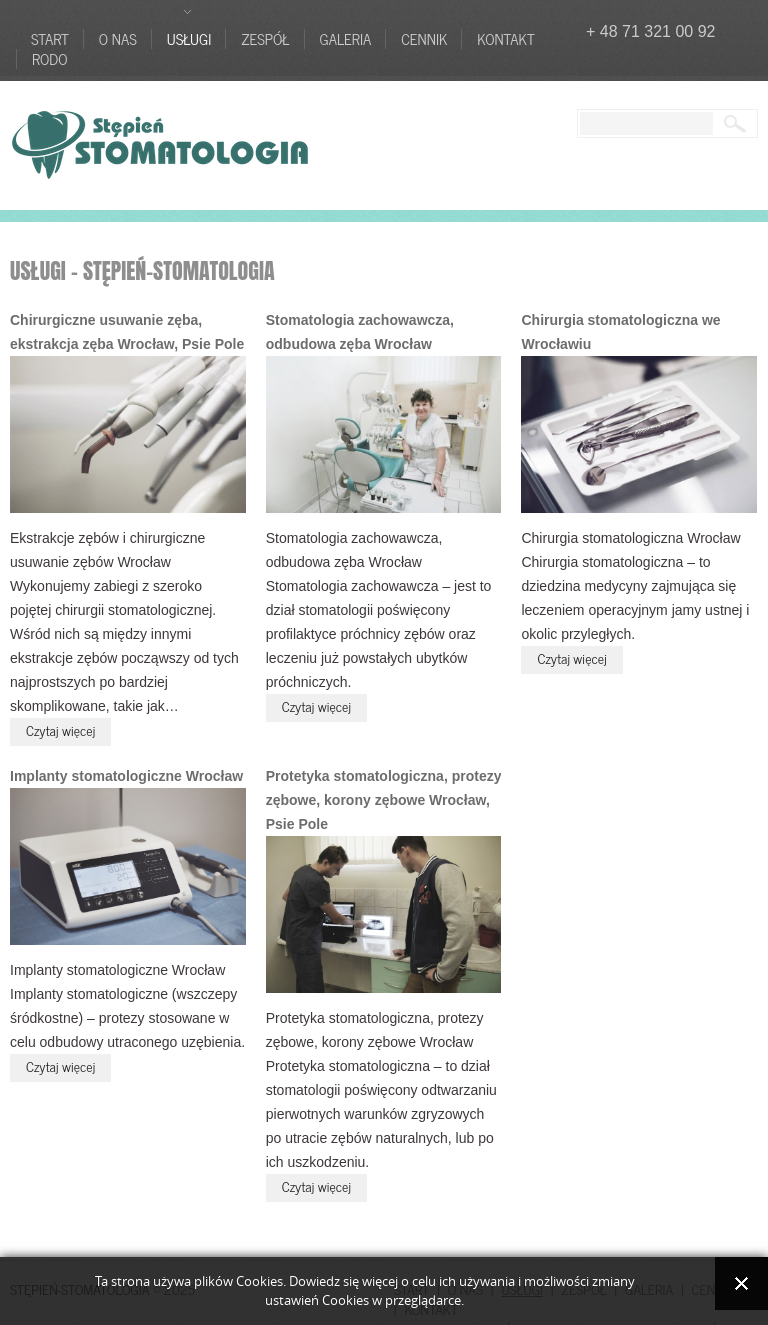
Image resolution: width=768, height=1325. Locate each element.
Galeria (346, 39)
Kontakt (505, 39)
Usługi (189, 39)
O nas (118, 39)
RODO (49, 59)
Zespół (265, 39)
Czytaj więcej (60, 729)
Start (50, 39)
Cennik (424, 39)
